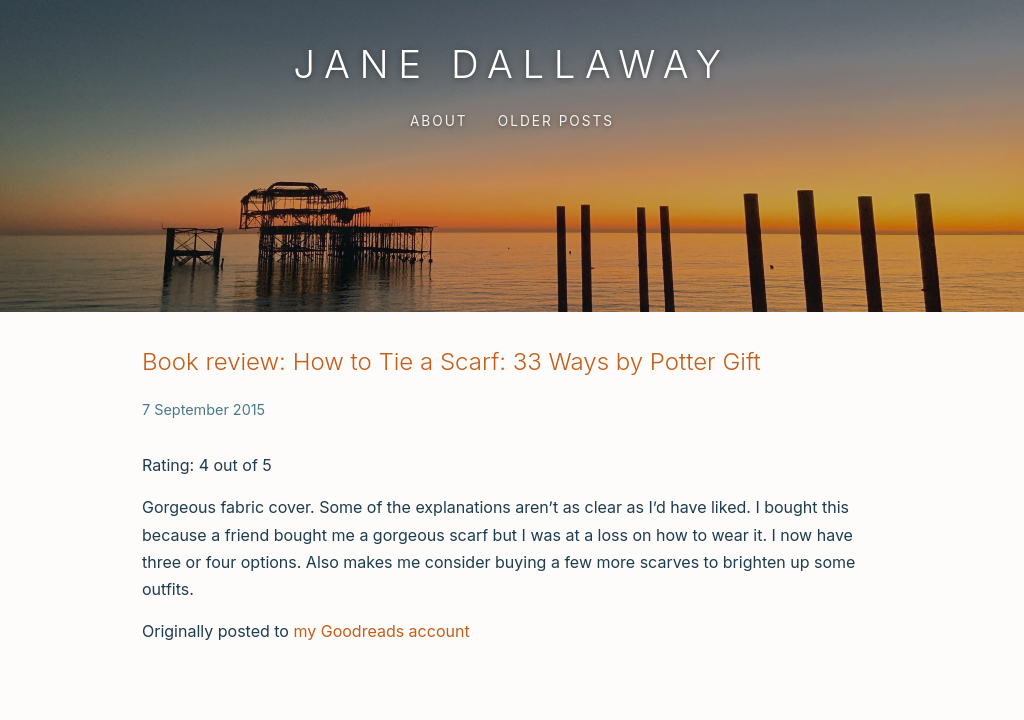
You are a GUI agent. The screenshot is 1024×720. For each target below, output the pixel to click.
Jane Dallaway (511, 64)
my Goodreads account (381, 631)
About (439, 121)
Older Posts (556, 121)
